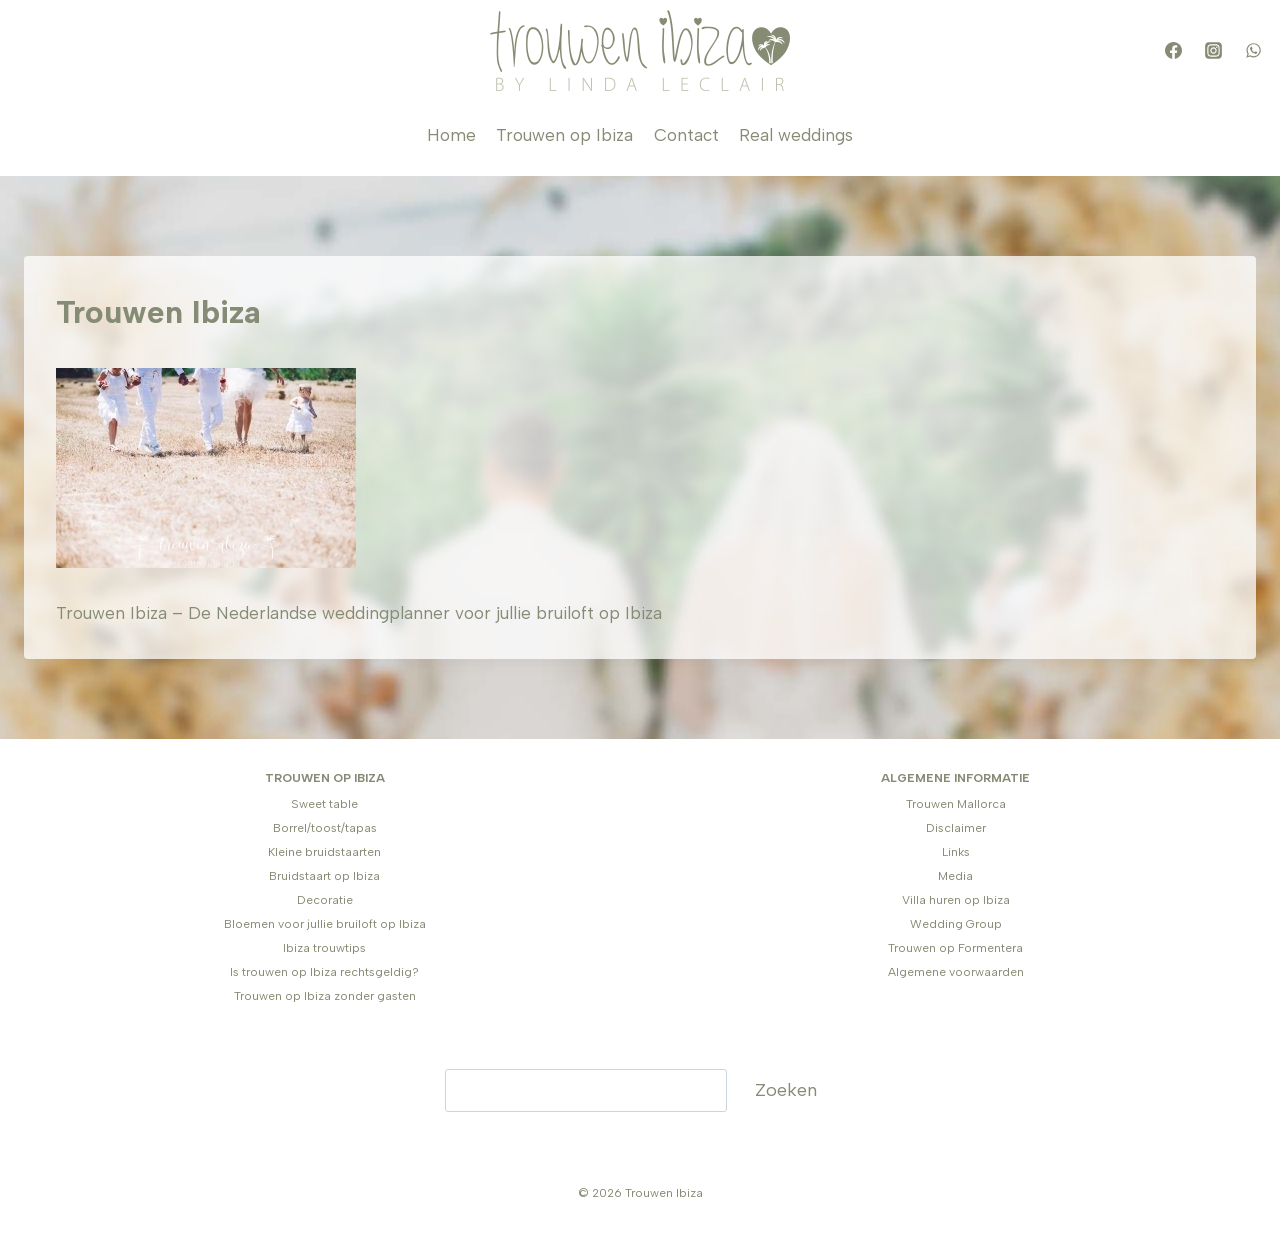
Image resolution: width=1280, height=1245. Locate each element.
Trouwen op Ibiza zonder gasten (325, 996)
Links (956, 852)
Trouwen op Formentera (955, 948)
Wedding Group (956, 924)
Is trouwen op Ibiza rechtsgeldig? (324, 972)
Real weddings (796, 135)
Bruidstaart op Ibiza (324, 876)
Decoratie (325, 900)
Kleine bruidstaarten (324, 852)
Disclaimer (956, 828)
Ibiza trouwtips (324, 948)
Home (451, 135)
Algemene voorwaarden (956, 972)
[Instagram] (1213, 51)
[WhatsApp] (1253, 51)
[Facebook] (1173, 51)
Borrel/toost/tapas (325, 828)
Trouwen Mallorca (956, 804)
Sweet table (324, 804)
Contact (686, 135)
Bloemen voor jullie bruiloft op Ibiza (325, 924)
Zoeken (786, 1090)
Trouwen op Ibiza (564, 135)
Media (955, 876)
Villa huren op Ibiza (956, 900)
